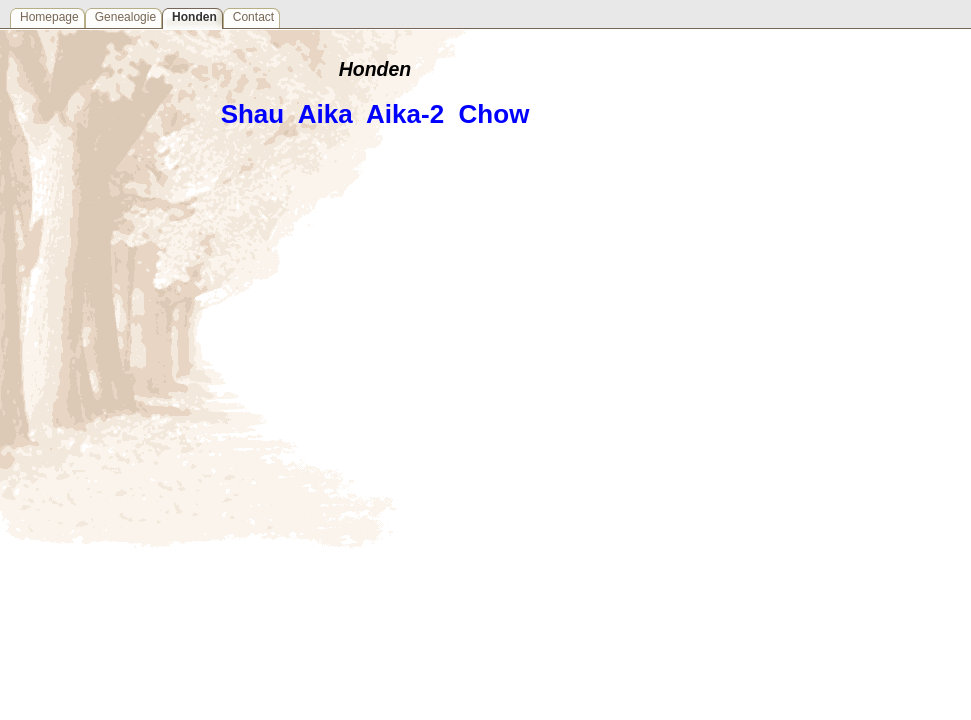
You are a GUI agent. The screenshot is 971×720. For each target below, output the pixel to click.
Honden (194, 17)
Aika (325, 114)
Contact (253, 17)
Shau (253, 114)
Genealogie (125, 17)
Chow (494, 114)
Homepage (49, 17)
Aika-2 (405, 114)
